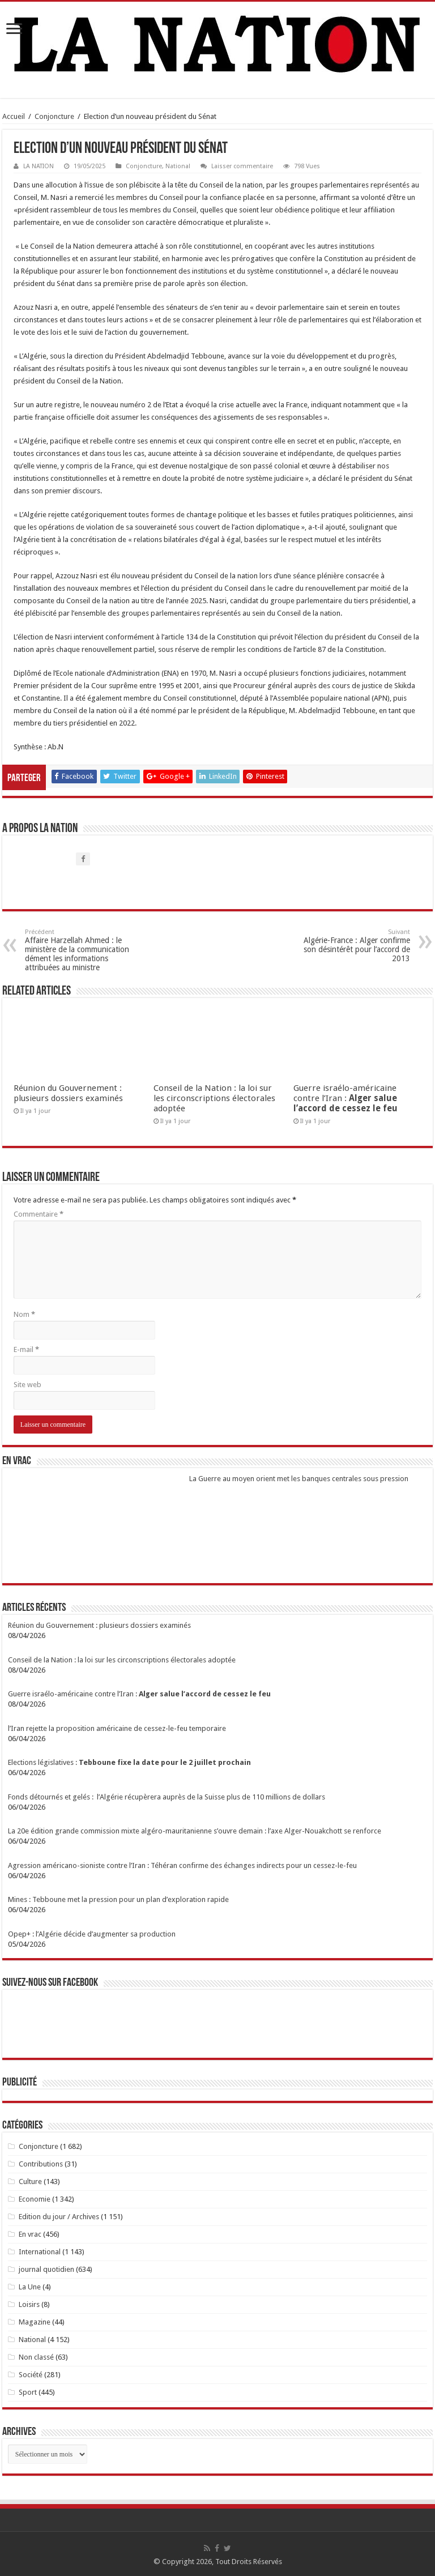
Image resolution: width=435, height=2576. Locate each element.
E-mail (26, 1349)
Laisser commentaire (242, 166)
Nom (24, 1314)
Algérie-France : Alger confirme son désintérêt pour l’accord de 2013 (352, 945)
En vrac (30, 2234)
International (40, 2251)
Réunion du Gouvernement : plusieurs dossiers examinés (68, 1093)
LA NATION (38, 166)
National (177, 166)
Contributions (41, 2164)
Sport (28, 2392)
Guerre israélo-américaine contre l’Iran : (345, 1098)
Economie (34, 2199)
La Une (30, 2287)
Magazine (34, 2322)
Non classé (36, 2357)
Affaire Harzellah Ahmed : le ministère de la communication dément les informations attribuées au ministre (83, 950)
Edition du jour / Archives (59, 2216)
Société (30, 2374)
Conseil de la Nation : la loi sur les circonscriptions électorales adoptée (214, 1098)
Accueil (13, 116)
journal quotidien (46, 2269)
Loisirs (29, 2304)
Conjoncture (54, 116)
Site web (27, 1384)
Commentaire (38, 1214)
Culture (30, 2181)
